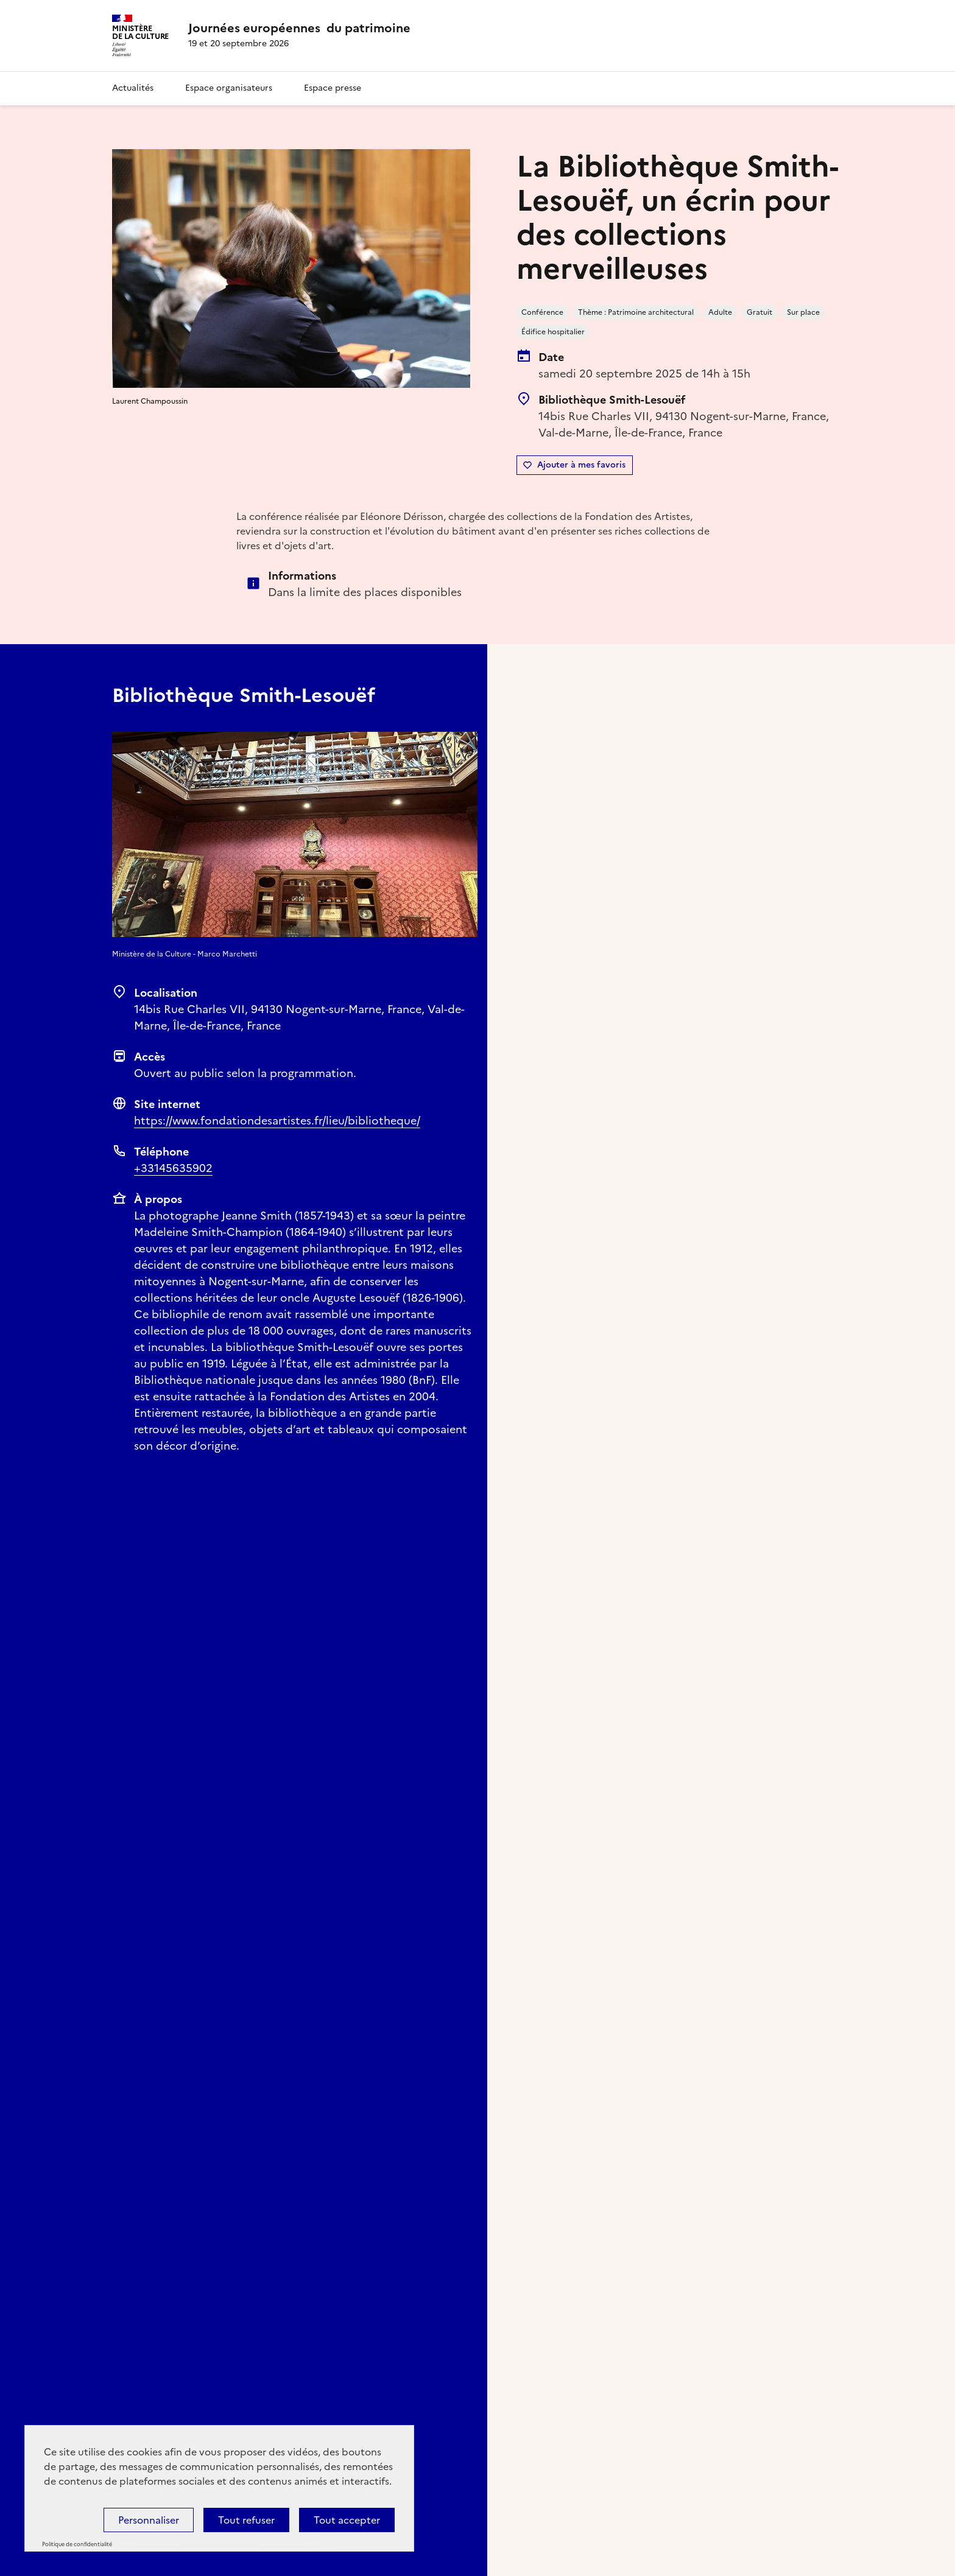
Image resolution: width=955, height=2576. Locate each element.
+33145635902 (173, 1168)
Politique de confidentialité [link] (77, 2544)
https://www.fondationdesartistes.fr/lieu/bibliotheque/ (277, 1120)
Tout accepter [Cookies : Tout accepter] (347, 2520)
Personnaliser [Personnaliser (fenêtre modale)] (148, 2520)
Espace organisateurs (228, 88)
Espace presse (332, 88)
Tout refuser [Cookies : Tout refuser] (246, 2520)
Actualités (132, 88)
